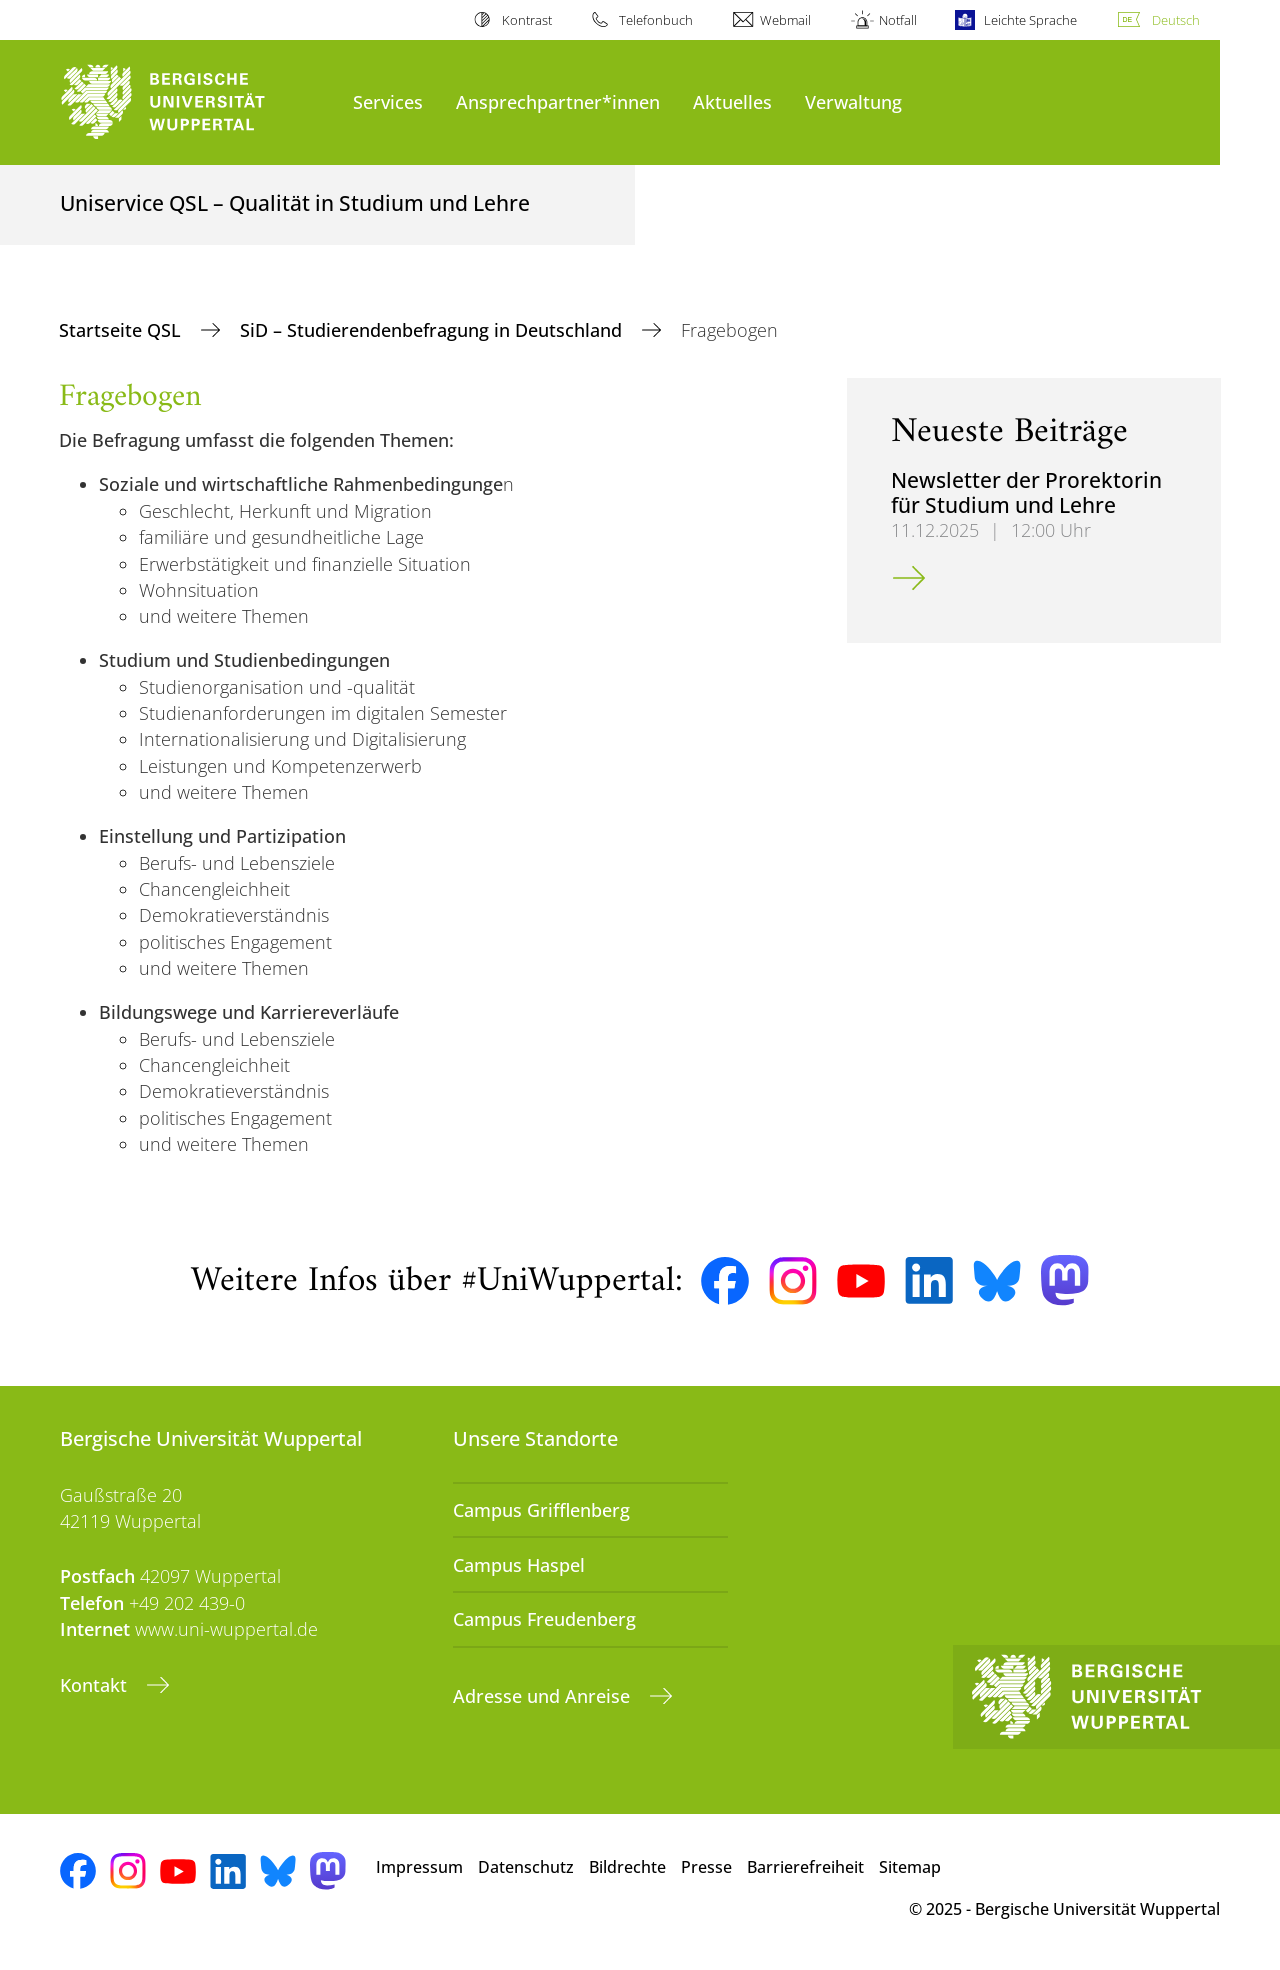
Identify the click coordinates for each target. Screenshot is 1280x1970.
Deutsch (1176, 20)
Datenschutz (526, 1867)
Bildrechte (627, 1867)
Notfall (898, 20)
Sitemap (910, 1867)
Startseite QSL (122, 330)
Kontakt (96, 1685)
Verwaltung (853, 101)
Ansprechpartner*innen (558, 101)
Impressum (419, 1867)
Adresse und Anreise (544, 1696)
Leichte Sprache (1030, 20)
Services (388, 101)
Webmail (785, 20)
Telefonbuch (656, 20)
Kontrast (527, 20)
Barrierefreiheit (805, 1867)
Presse (706, 1867)
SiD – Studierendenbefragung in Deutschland (433, 330)
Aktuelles (732, 101)
